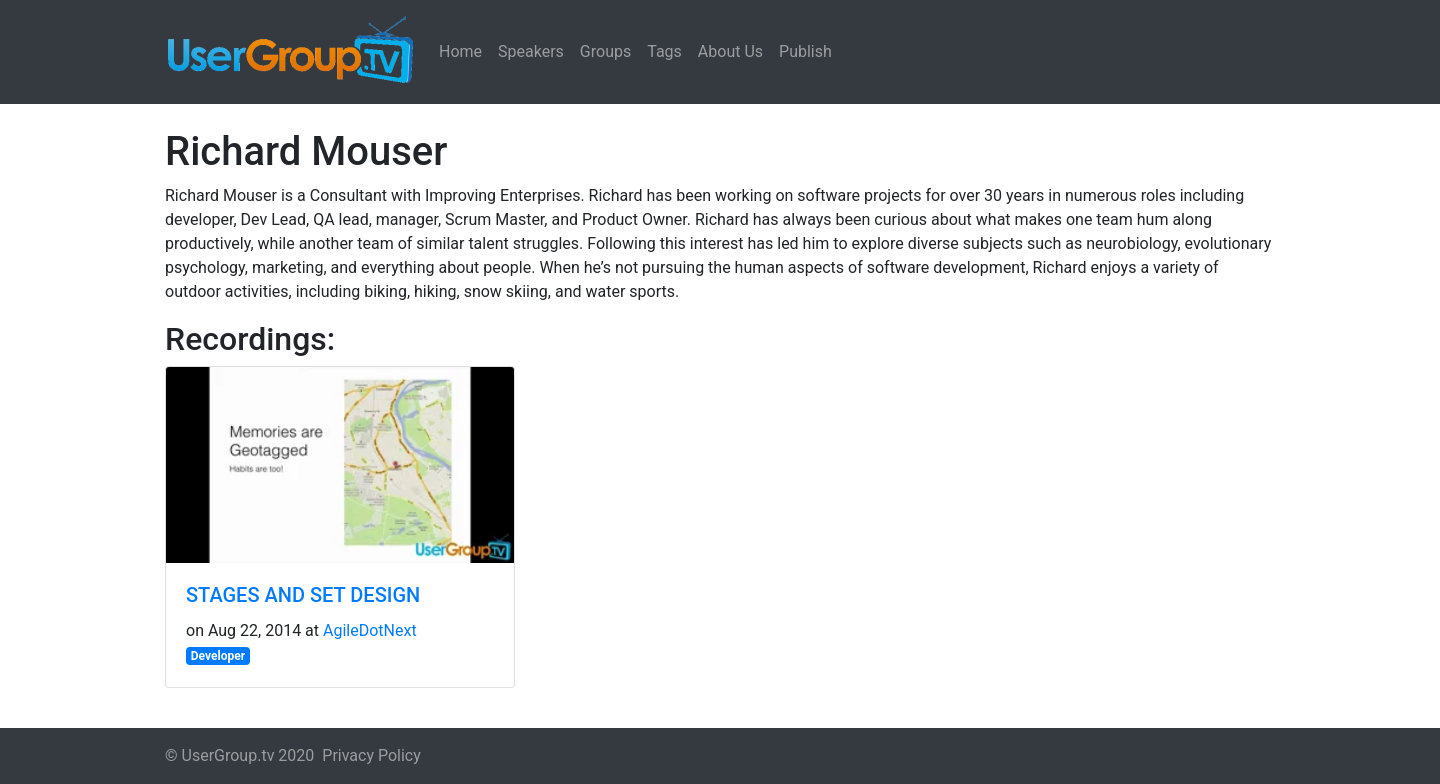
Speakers (531, 51)
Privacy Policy (371, 755)
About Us (730, 51)
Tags (664, 51)
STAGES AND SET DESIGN (303, 595)
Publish (805, 51)
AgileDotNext (370, 630)
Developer (218, 656)
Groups (605, 51)
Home (460, 51)
